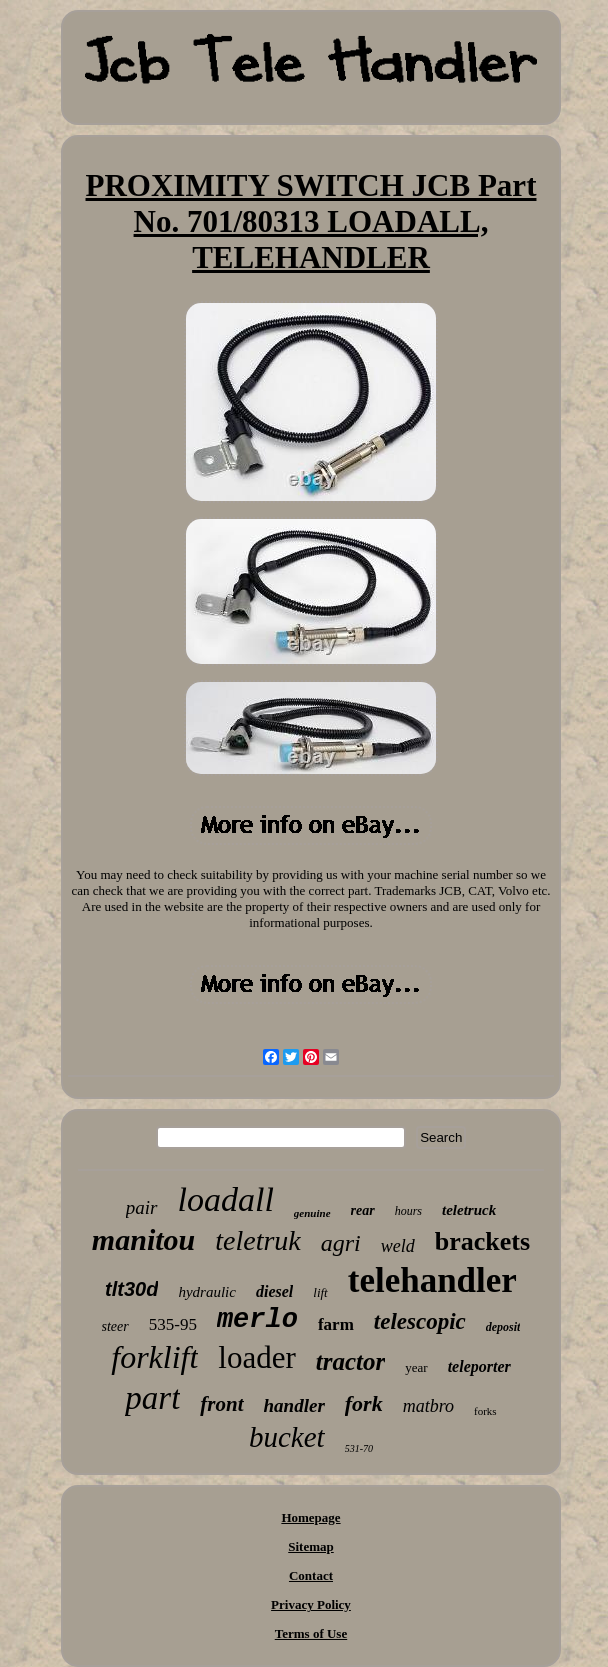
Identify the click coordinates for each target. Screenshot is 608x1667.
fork (364, 1403)
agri (341, 1243)
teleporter (479, 1366)
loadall (226, 1199)
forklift (154, 1357)
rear (363, 1210)
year (416, 1367)
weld (398, 1246)
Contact (311, 1575)
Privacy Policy (311, 1604)
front (221, 1404)
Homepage (310, 1517)
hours (408, 1211)
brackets (482, 1241)
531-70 (359, 1448)
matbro (428, 1406)
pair (142, 1207)
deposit (503, 1327)
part (152, 1398)
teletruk (258, 1240)
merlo (257, 1320)
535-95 (173, 1324)
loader (256, 1357)
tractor (350, 1361)
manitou (143, 1239)
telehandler (432, 1280)
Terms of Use (311, 1633)
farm (336, 1324)
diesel (274, 1291)
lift (320, 1292)
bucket (287, 1437)
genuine (312, 1213)
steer (115, 1326)
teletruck (469, 1210)
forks (485, 1411)
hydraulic (207, 1292)
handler (294, 1405)
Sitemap (311, 1546)
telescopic (420, 1321)
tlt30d (131, 1289)
